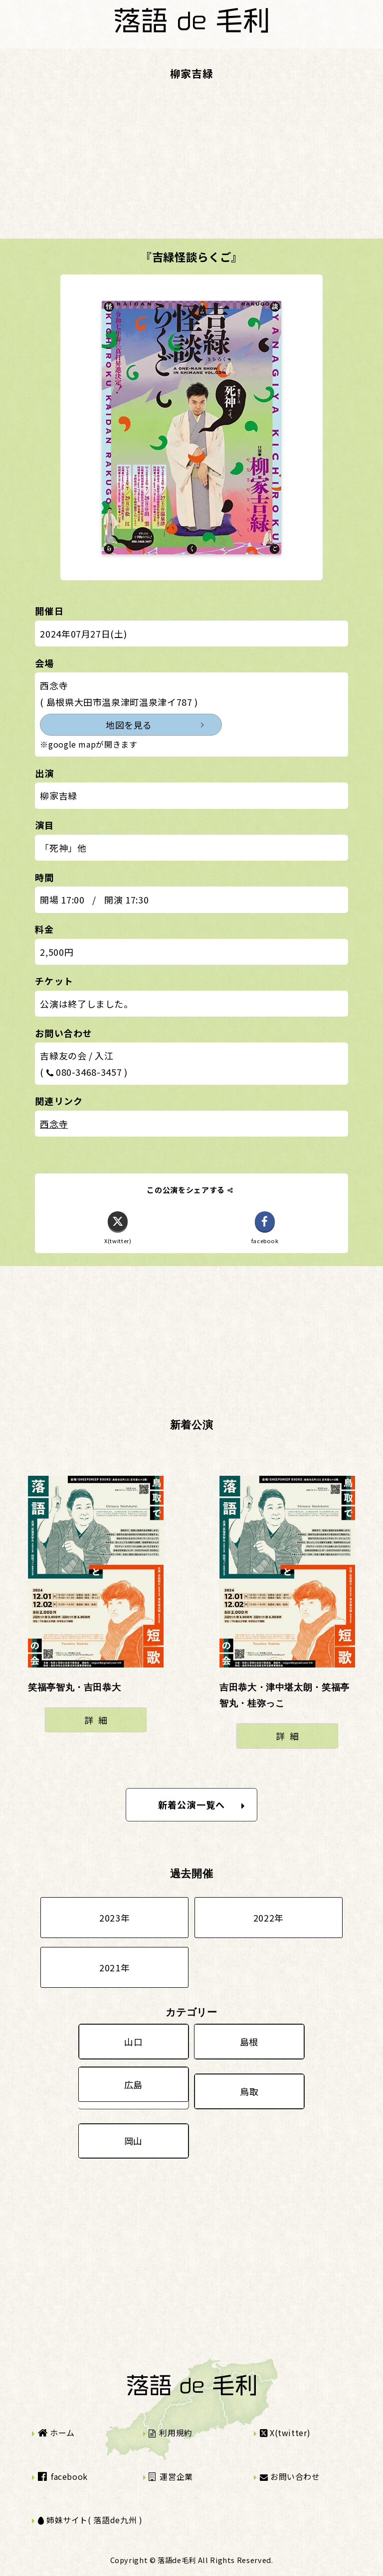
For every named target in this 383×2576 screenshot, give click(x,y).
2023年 (114, 1917)
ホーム (56, 2433)
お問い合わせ (290, 2476)
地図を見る (129, 724)
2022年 (268, 1917)
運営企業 (171, 2476)
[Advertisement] (191, 169)
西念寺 (54, 1123)
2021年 (114, 1967)
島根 (249, 2041)
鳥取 (249, 2091)
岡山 (133, 2140)
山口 (133, 2041)
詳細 (98, 1719)
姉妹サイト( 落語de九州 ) (90, 2520)
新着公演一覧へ (201, 1804)
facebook (63, 2476)
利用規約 (170, 2433)
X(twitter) (285, 2433)
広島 (133, 2084)
